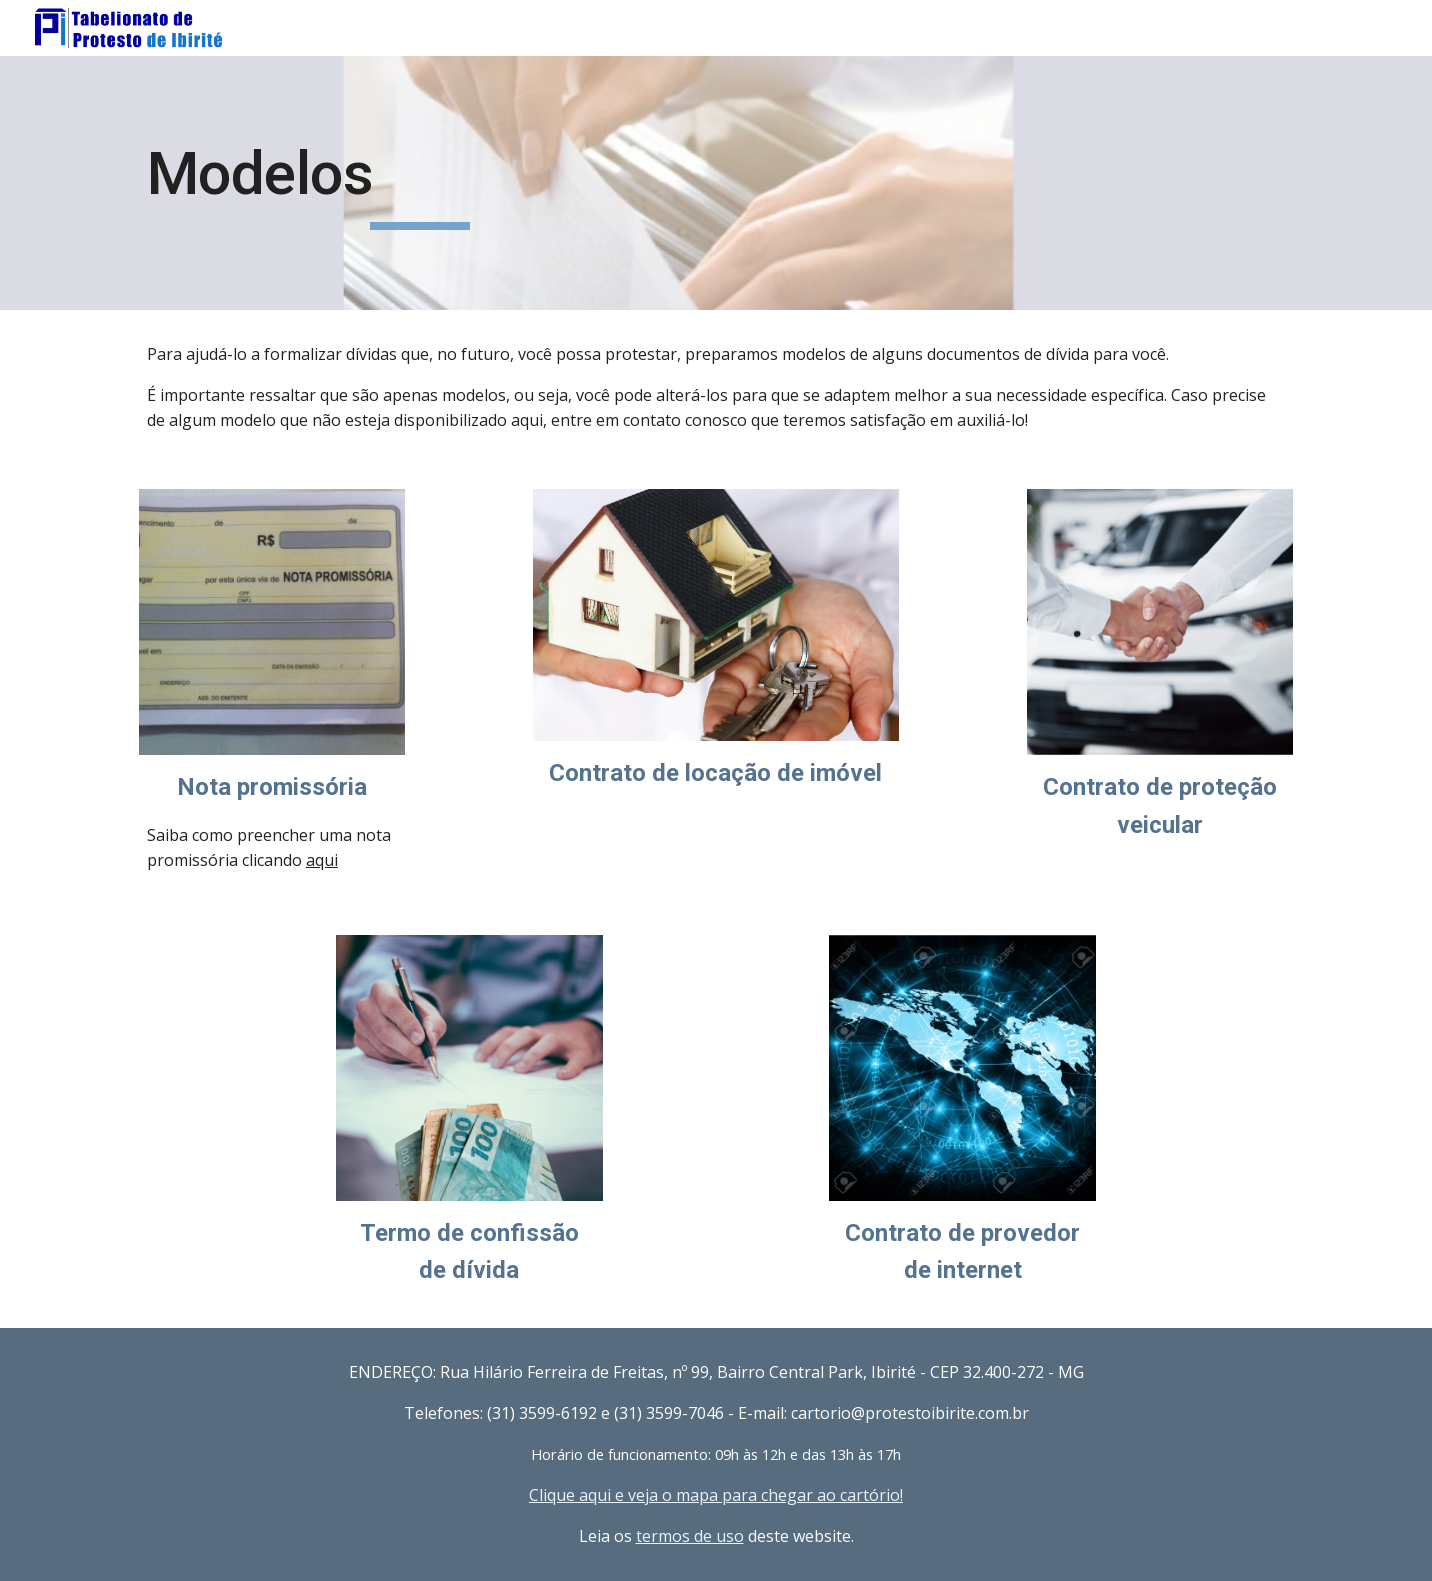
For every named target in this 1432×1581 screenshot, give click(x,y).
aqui (322, 860)
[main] (420, 183)
